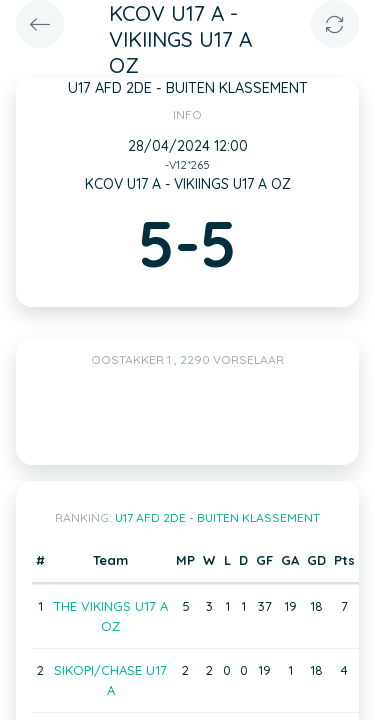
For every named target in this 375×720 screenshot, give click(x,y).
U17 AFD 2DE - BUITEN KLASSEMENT (217, 517)
